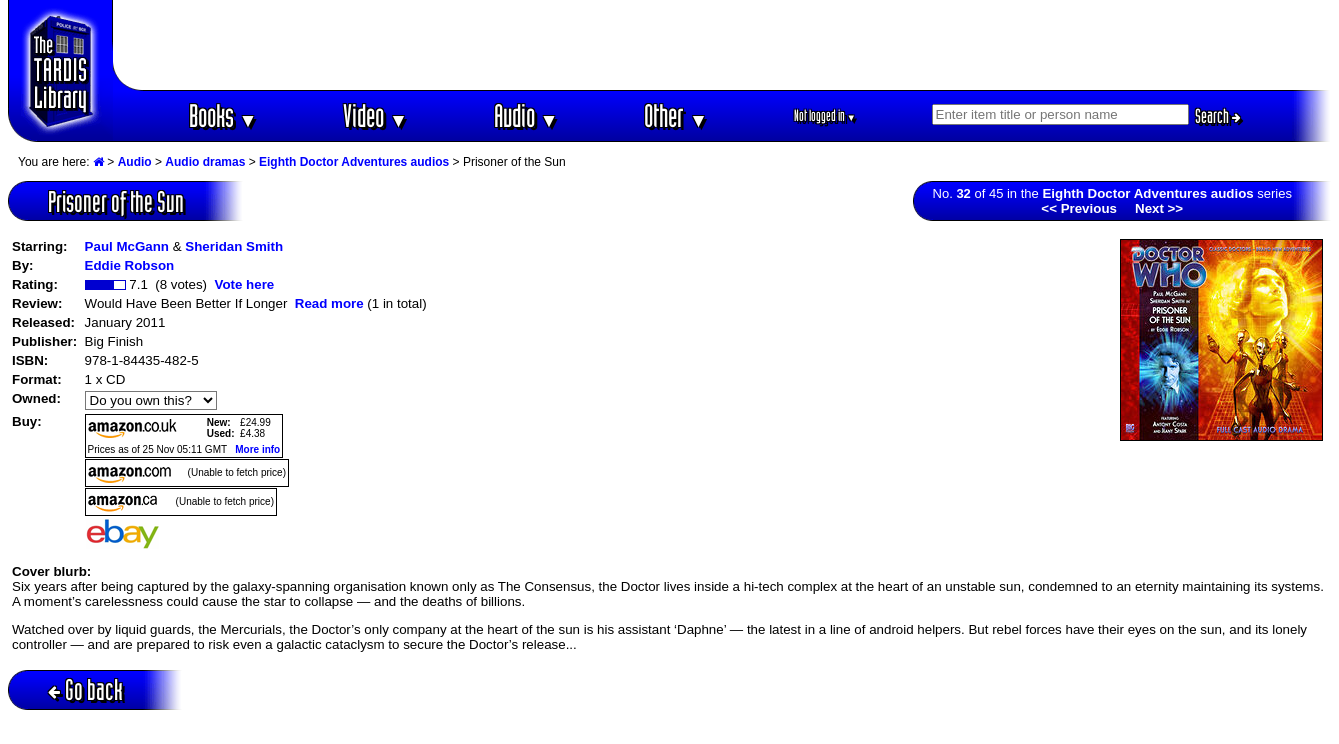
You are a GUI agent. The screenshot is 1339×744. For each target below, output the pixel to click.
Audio (526, 115)
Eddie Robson (130, 265)
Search (1218, 116)
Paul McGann (127, 246)
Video (375, 115)
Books (223, 115)
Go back (85, 689)
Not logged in (825, 115)
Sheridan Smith (234, 246)
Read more (329, 303)
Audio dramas (205, 162)
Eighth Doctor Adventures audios (354, 162)
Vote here (244, 284)
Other (676, 115)
